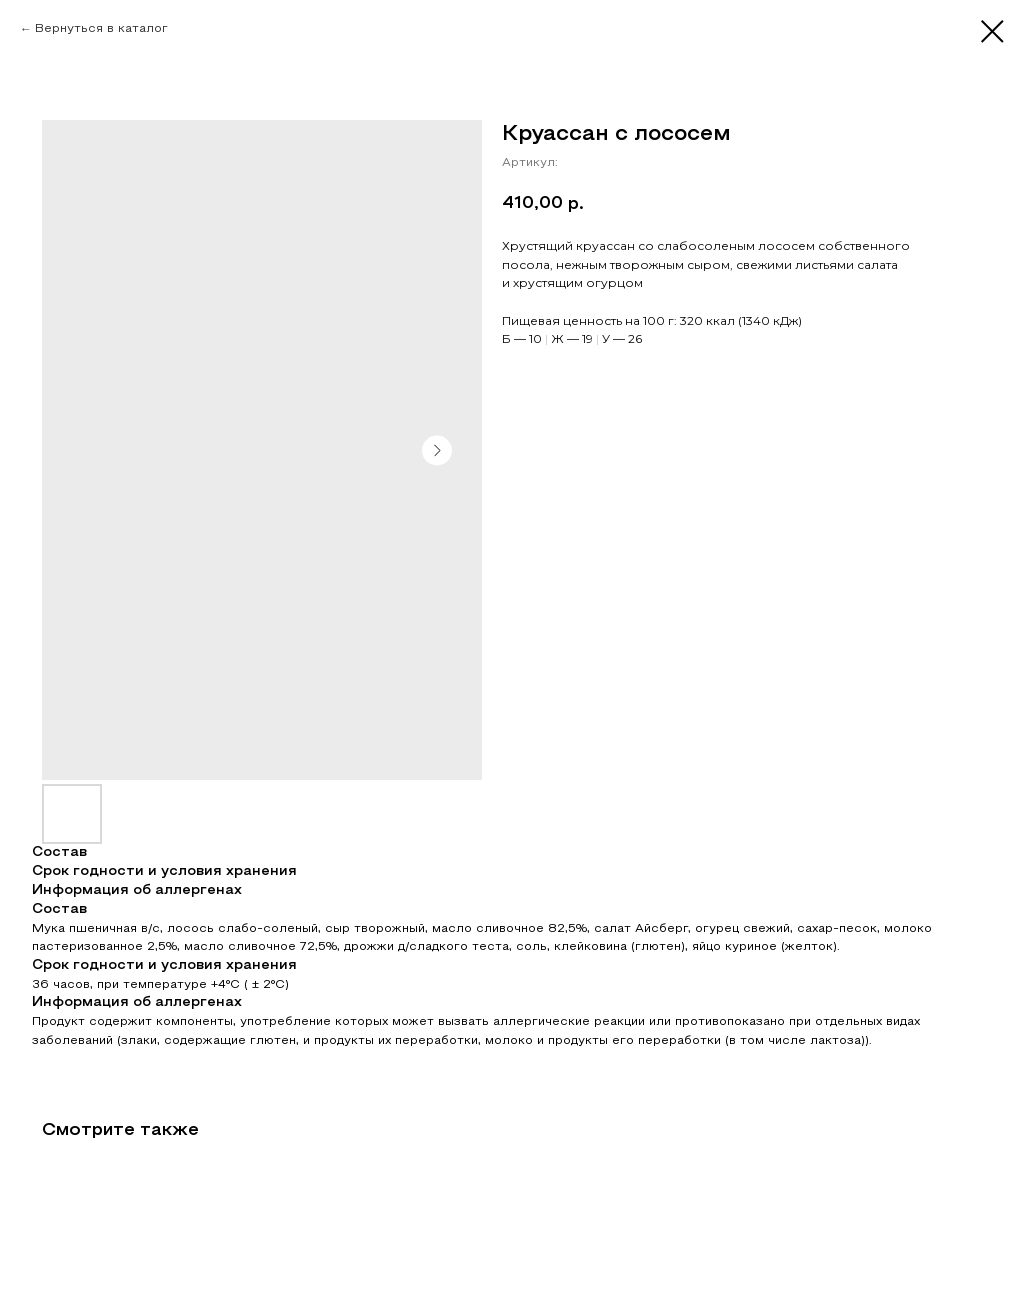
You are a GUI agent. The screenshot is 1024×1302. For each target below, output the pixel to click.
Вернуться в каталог (101, 29)
